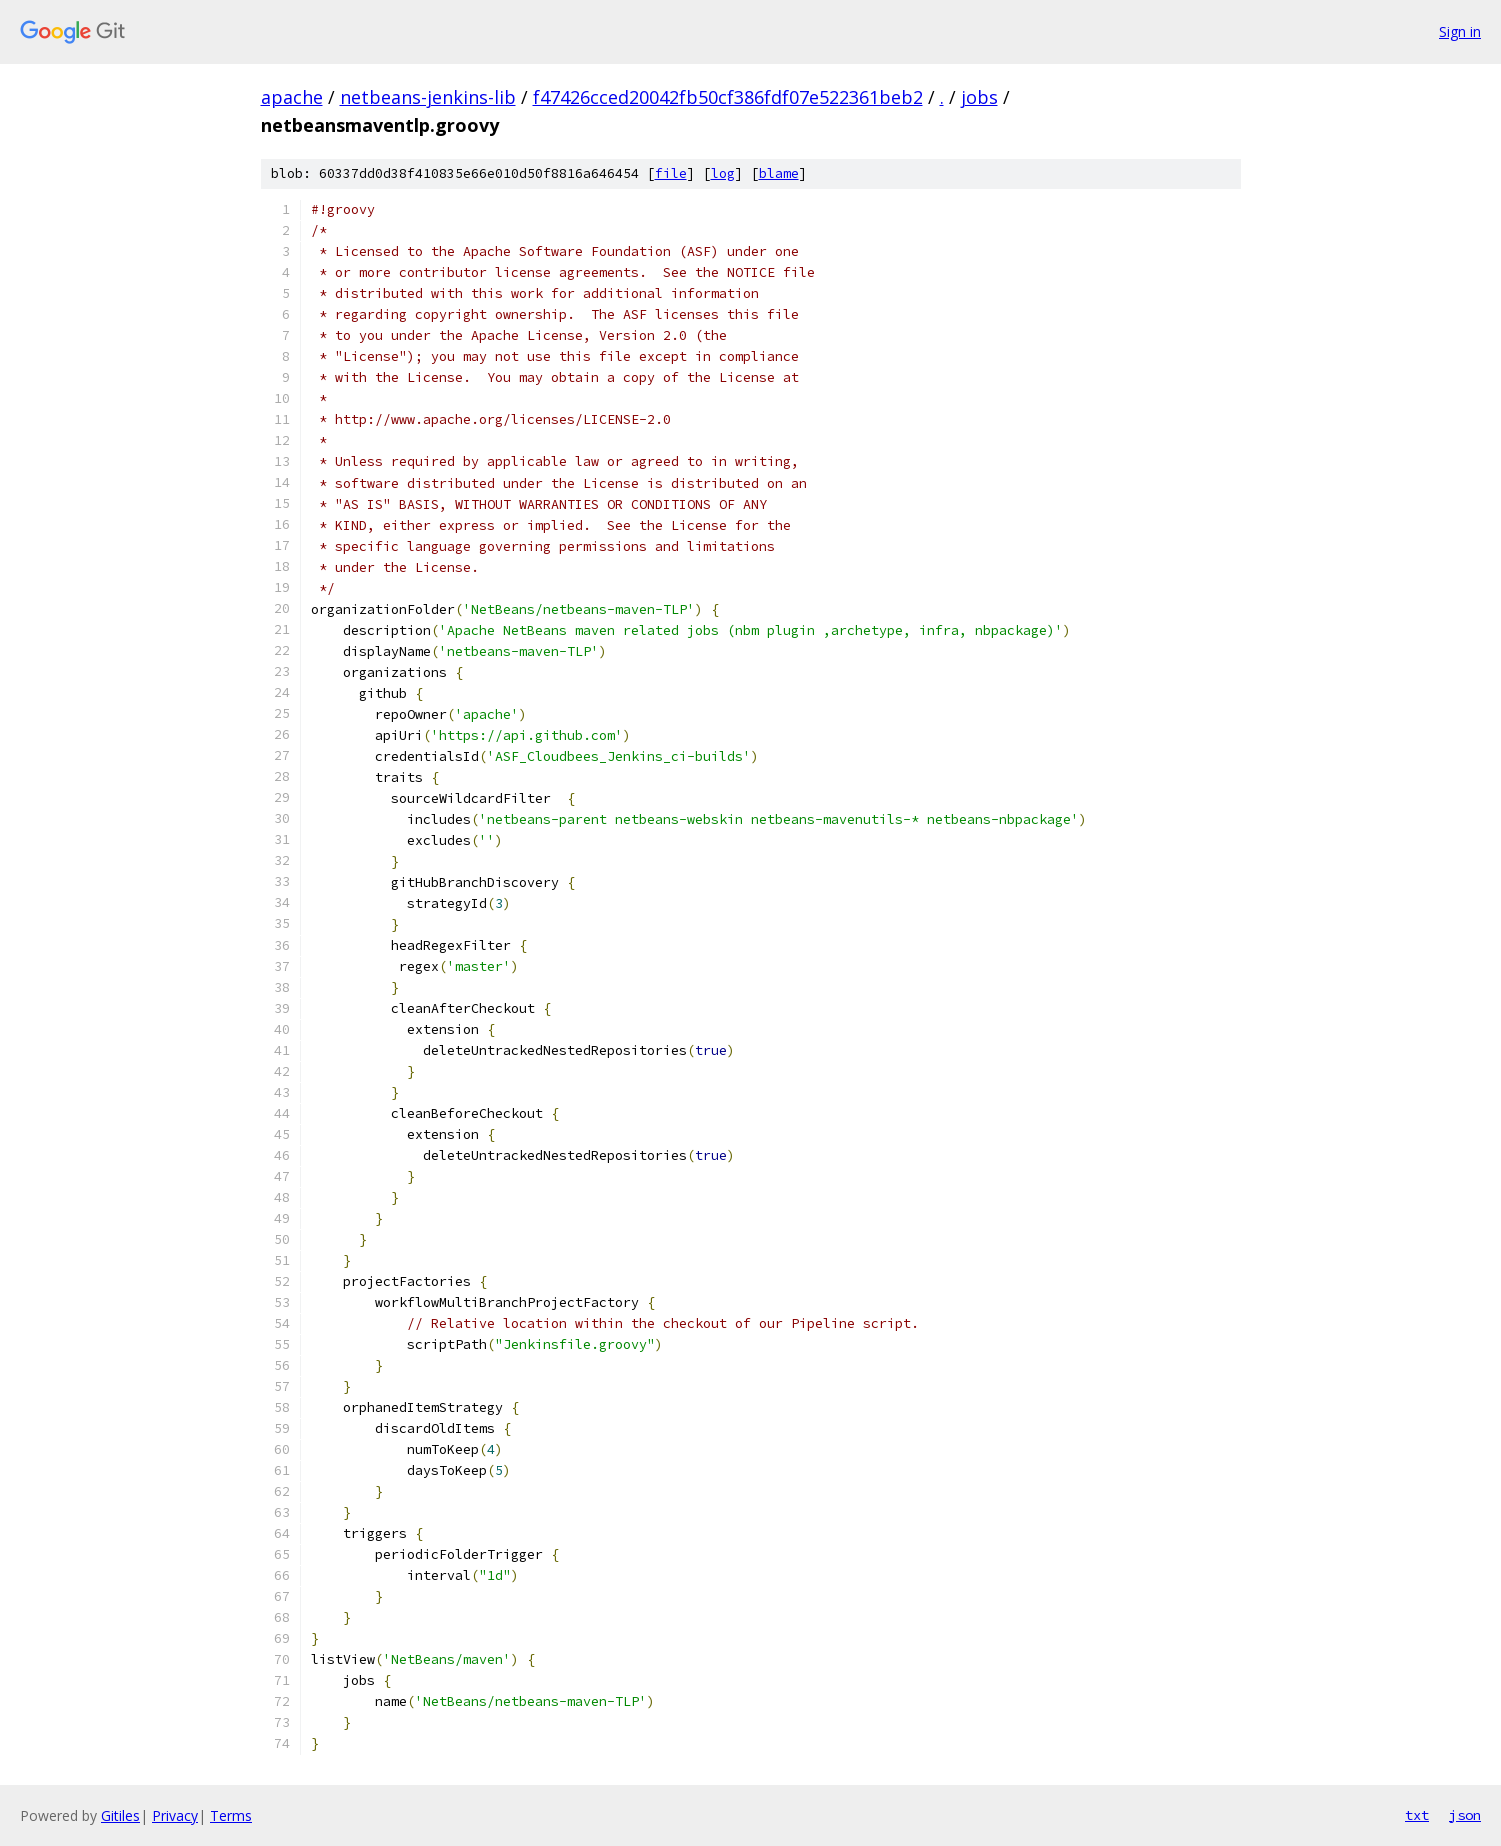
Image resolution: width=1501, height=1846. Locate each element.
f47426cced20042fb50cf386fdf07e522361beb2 (728, 97)
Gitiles (120, 1815)
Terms (231, 1815)
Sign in (1460, 31)
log (723, 173)
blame (779, 173)
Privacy (175, 1815)
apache (292, 97)
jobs (979, 97)
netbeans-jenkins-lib (428, 97)
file (671, 173)
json (1465, 1815)
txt (1417, 1815)
